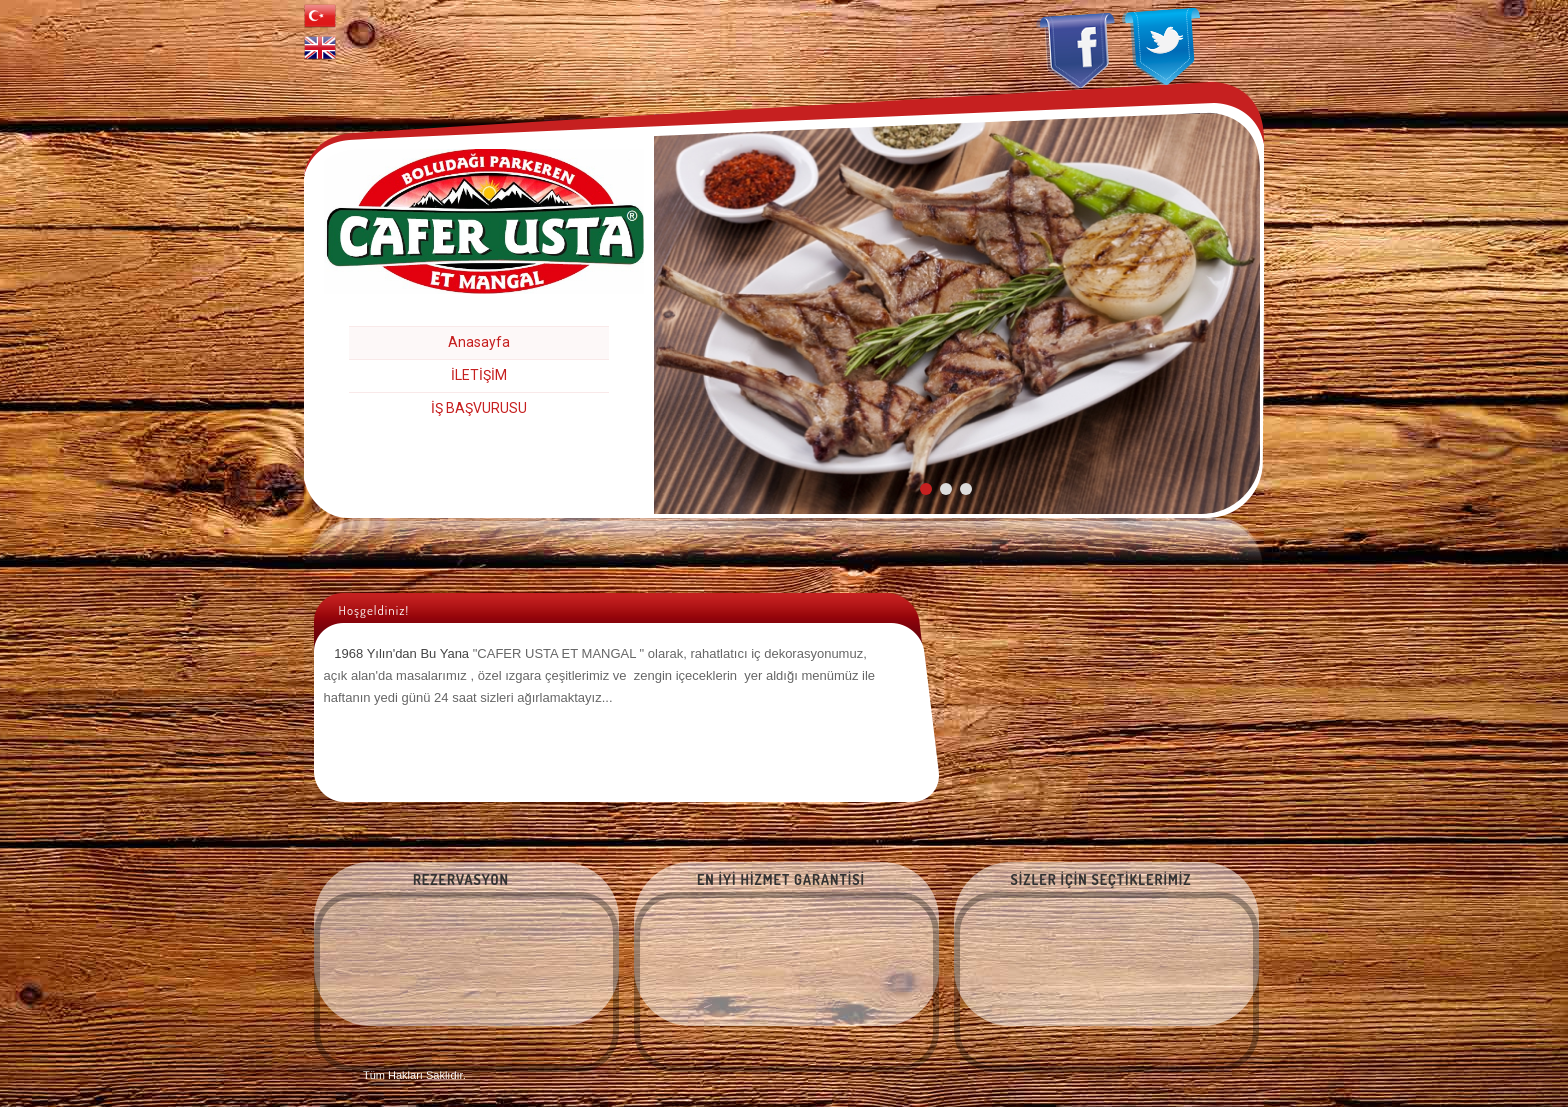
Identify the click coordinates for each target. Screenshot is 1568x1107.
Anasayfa (479, 342)
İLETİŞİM (479, 375)
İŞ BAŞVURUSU (479, 408)
